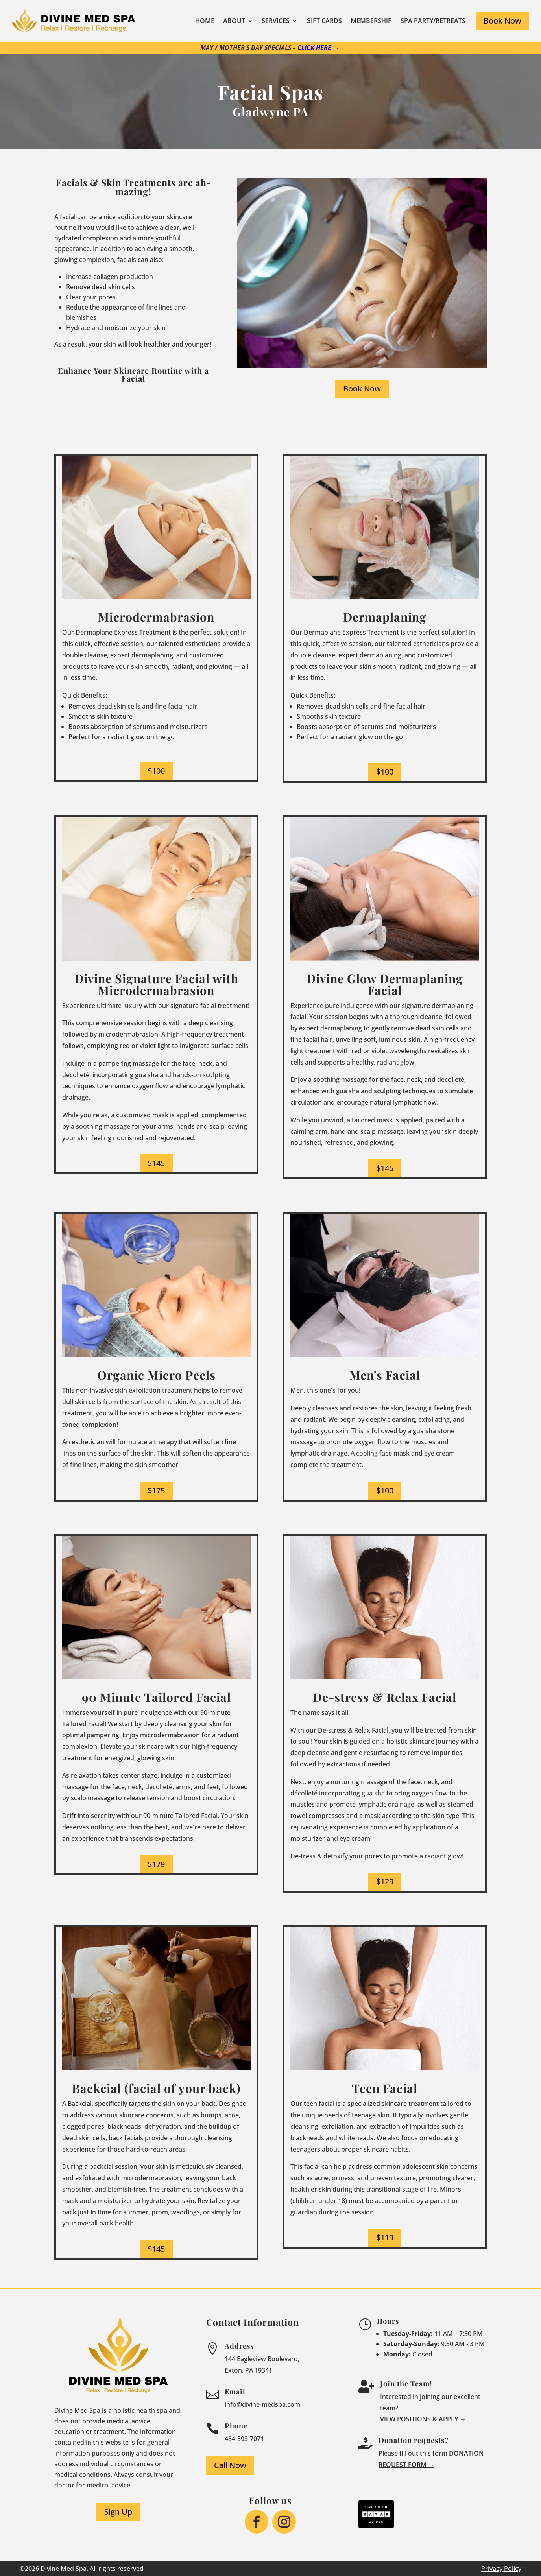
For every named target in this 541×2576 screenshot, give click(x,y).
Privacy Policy (501, 2568)
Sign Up (118, 2511)
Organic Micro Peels (156, 1375)
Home (204, 21)
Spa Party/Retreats (433, 21)
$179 (156, 1864)
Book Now (502, 20)
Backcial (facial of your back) (156, 2088)
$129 (384, 1881)
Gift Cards (324, 21)
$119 (384, 2237)
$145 (156, 1163)
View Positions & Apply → (423, 2419)
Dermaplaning (385, 617)
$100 (156, 771)
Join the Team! (406, 2383)
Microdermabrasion (156, 617)
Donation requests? (414, 2440)
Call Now (230, 2465)
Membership (371, 21)
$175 (156, 1490)
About (234, 21)
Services (276, 21)
